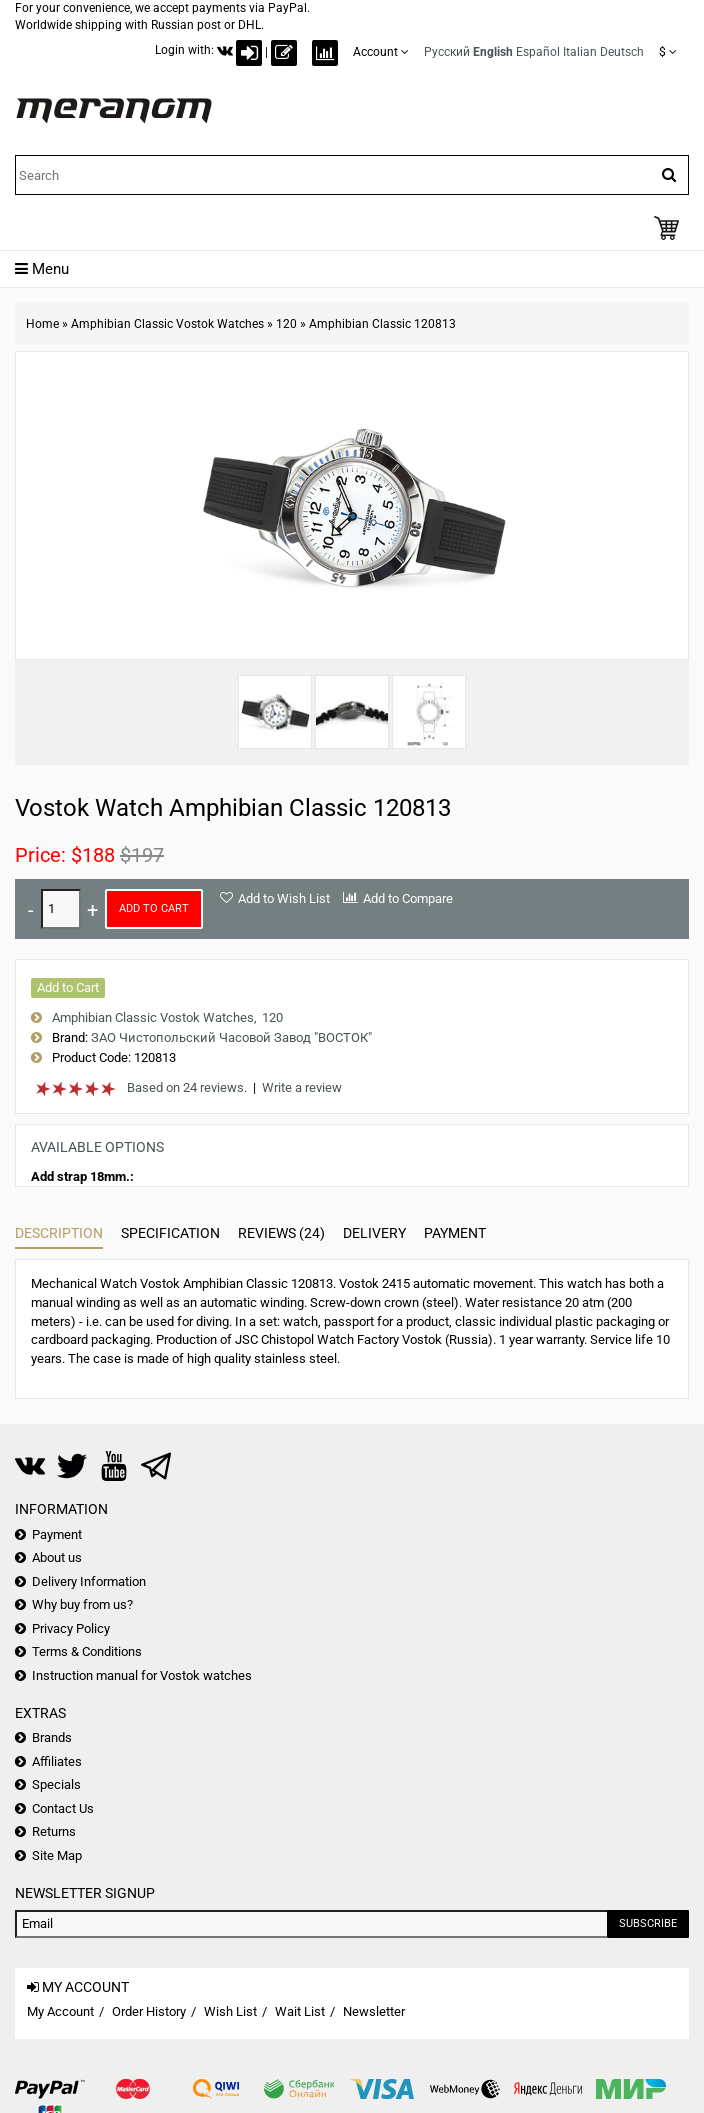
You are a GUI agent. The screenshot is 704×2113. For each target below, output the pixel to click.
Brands (52, 1737)
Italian (580, 52)
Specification (170, 1233)
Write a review (302, 1087)
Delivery (374, 1233)
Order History (149, 2011)
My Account (60, 2011)
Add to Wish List (284, 898)
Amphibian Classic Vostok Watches (167, 324)
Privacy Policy (71, 1628)
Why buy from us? (82, 1604)
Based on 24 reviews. (187, 1087)
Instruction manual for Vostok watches (142, 1675)
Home (42, 324)
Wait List (300, 2011)
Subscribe (648, 1923)
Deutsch (622, 52)
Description (59, 1233)
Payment (455, 1233)
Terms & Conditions (87, 1651)
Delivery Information (89, 1581)
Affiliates (57, 1761)
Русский (447, 52)
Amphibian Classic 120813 (382, 324)
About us (57, 1557)
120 (286, 324)
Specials (56, 1784)
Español (538, 52)
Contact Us (63, 1808)
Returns (54, 1831)
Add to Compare (408, 898)
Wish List (230, 2011)
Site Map (57, 1855)
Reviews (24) (281, 1233)
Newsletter (374, 2011)
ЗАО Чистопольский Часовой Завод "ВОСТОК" (231, 1037)
